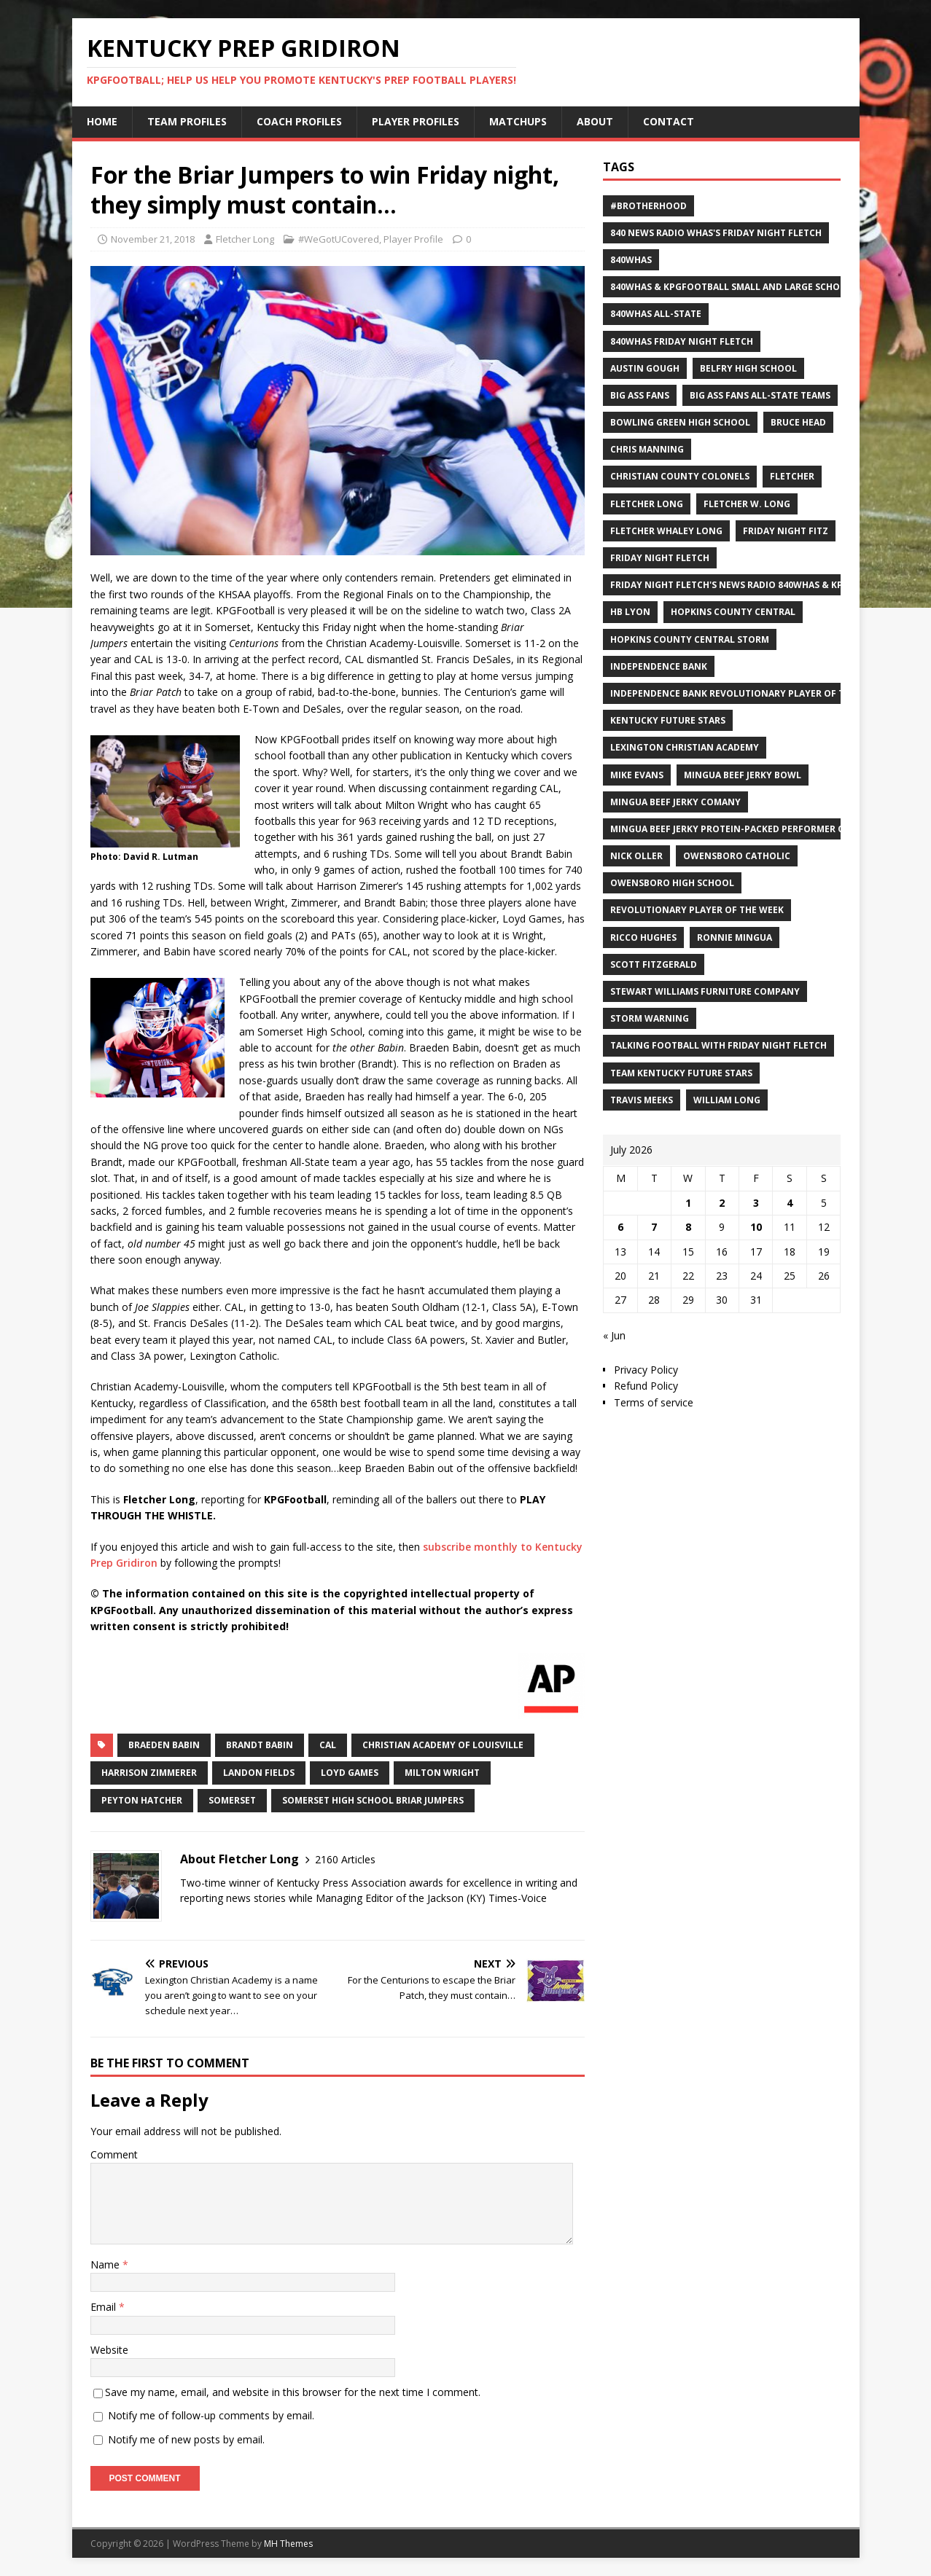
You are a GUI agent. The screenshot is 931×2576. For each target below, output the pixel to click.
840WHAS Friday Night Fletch (681, 341)
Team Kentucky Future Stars (681, 1073)
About (595, 121)
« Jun (614, 1335)
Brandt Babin (259, 1745)
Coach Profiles (299, 121)
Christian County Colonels (679, 476)
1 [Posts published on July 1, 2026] (688, 1203)
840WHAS (631, 260)
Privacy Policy (646, 1370)
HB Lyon (630, 612)
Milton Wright (442, 1772)
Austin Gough (644, 368)
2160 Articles (345, 1859)
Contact (668, 121)
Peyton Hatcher (141, 1800)
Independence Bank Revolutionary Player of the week (746, 693)
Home (102, 121)
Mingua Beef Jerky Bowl (742, 775)
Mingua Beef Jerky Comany (675, 802)
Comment (114, 2154)
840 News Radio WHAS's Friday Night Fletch (716, 233)
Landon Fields (259, 1772)
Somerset (232, 1800)
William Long (726, 1100)
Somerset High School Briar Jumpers (373, 1800)
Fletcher (792, 476)
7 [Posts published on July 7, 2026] (654, 1227)
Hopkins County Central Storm (689, 639)
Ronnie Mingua (734, 937)
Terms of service (653, 1402)
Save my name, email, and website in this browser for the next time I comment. (292, 2392)
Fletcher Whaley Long (666, 531)
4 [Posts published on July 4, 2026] (789, 1203)
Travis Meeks (641, 1100)
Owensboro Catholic (736, 856)
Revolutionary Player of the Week (697, 910)
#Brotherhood (648, 206)
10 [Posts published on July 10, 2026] (756, 1227)
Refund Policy (646, 1386)
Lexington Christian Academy (684, 747)
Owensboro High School (672, 883)
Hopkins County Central (733, 612)
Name (106, 2264)
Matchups (518, 121)
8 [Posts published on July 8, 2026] (688, 1227)
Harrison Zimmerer (149, 1772)
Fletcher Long (245, 239)
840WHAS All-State (655, 314)
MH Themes (288, 2543)
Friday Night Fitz (785, 531)
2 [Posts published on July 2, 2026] (722, 1203)
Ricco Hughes (643, 937)
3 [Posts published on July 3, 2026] (756, 1203)
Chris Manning (647, 449)
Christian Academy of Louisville (442, 1745)
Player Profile (413, 239)
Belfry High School (748, 368)
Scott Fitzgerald (653, 964)
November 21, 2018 (153, 239)
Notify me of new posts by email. (186, 2439)
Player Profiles (415, 121)
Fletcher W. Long (747, 504)
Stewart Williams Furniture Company (705, 991)
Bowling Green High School (680, 422)
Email (104, 2307)
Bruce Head (798, 422)
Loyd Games (349, 1772)
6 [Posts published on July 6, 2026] (620, 1227)
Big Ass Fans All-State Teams (760, 395)
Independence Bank (658, 666)
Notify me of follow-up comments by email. (211, 2415)
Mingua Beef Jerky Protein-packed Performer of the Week (753, 829)
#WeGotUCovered (338, 239)
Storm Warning (649, 1018)
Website (109, 2350)
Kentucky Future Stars (667, 720)
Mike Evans (636, 775)
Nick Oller (636, 856)
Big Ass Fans (639, 395)
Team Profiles (187, 121)
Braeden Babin (164, 1745)
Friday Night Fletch (659, 558)
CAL (327, 1745)
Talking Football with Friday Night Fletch (718, 1045)
